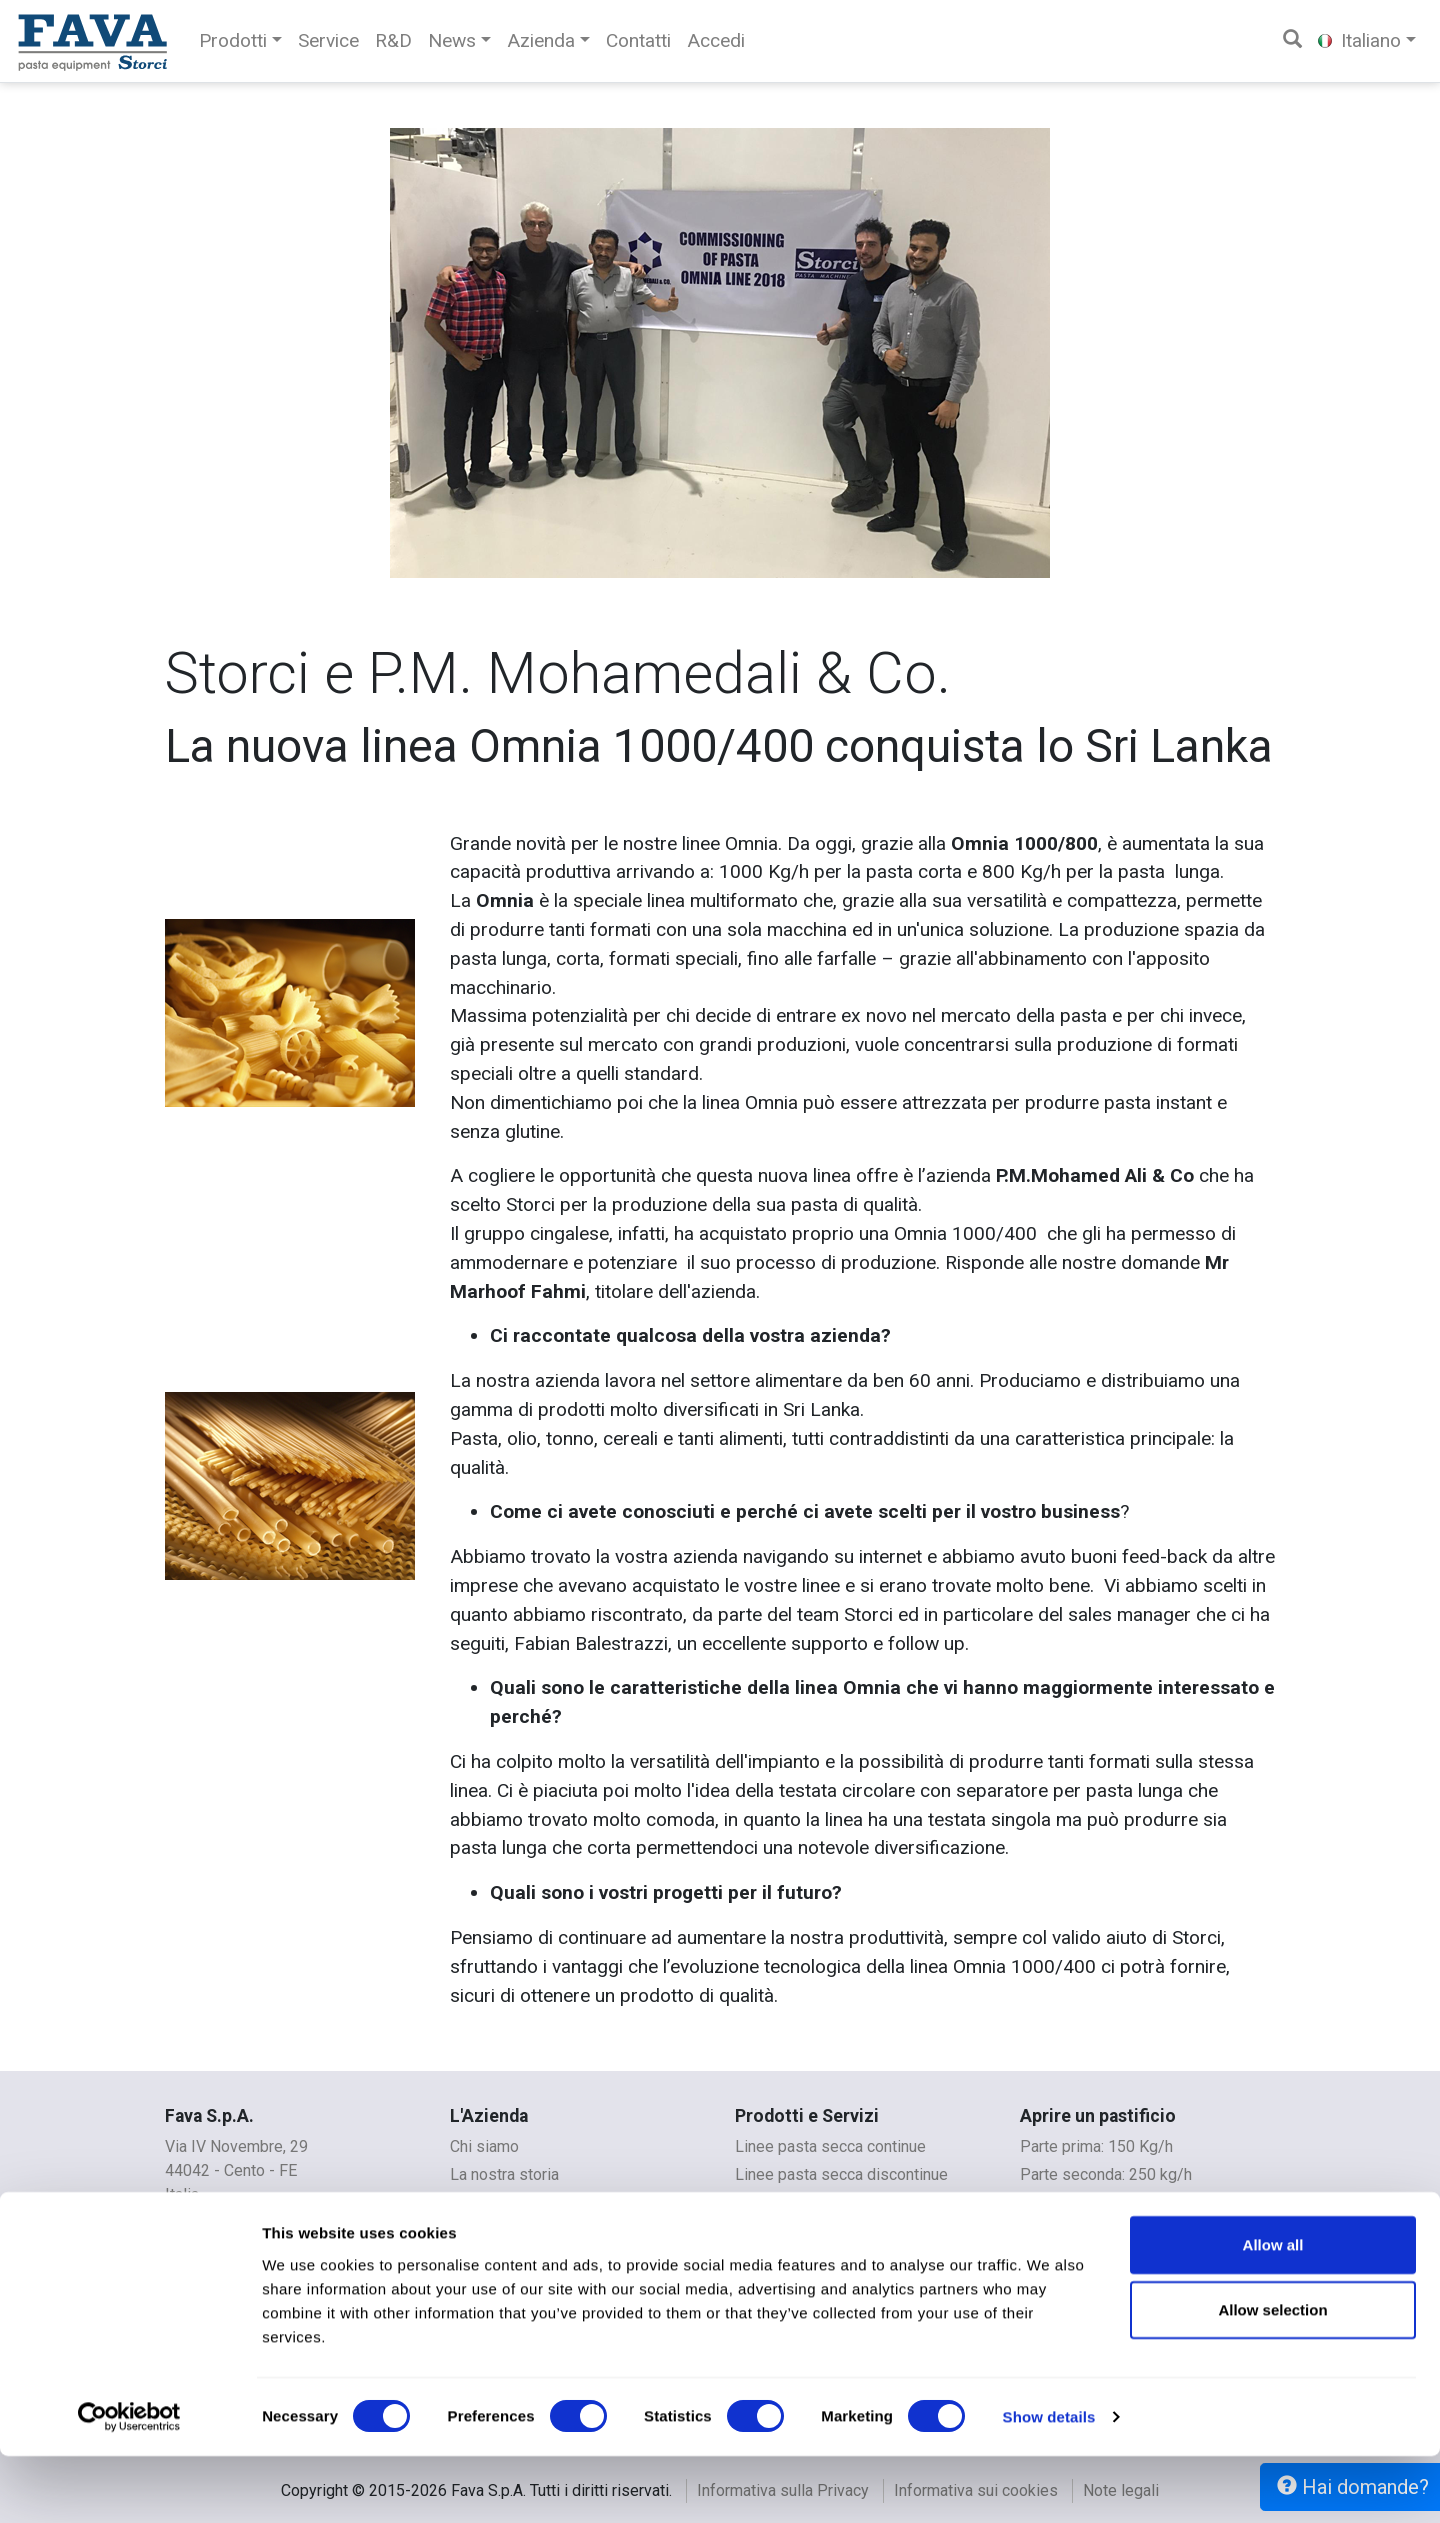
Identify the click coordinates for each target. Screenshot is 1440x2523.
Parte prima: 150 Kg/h (1096, 2146)
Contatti (638, 40)
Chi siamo (484, 2146)
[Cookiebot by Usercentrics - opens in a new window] (129, 2484)
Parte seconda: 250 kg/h (1106, 2174)
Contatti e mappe (509, 2202)
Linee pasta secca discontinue (841, 2174)
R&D (393, 40)
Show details (1049, 2483)
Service (328, 40)
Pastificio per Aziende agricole (1128, 2230)
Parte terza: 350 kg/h (1094, 2202)
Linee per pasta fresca (814, 2202)
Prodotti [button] (233, 40)
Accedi (716, 40)
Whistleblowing (504, 2230)
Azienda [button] (541, 40)
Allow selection (1272, 2376)
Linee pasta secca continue (830, 2146)
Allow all (1273, 2310)
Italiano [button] (1359, 40)
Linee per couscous (804, 2230)
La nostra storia (504, 2174)
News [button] (452, 40)
